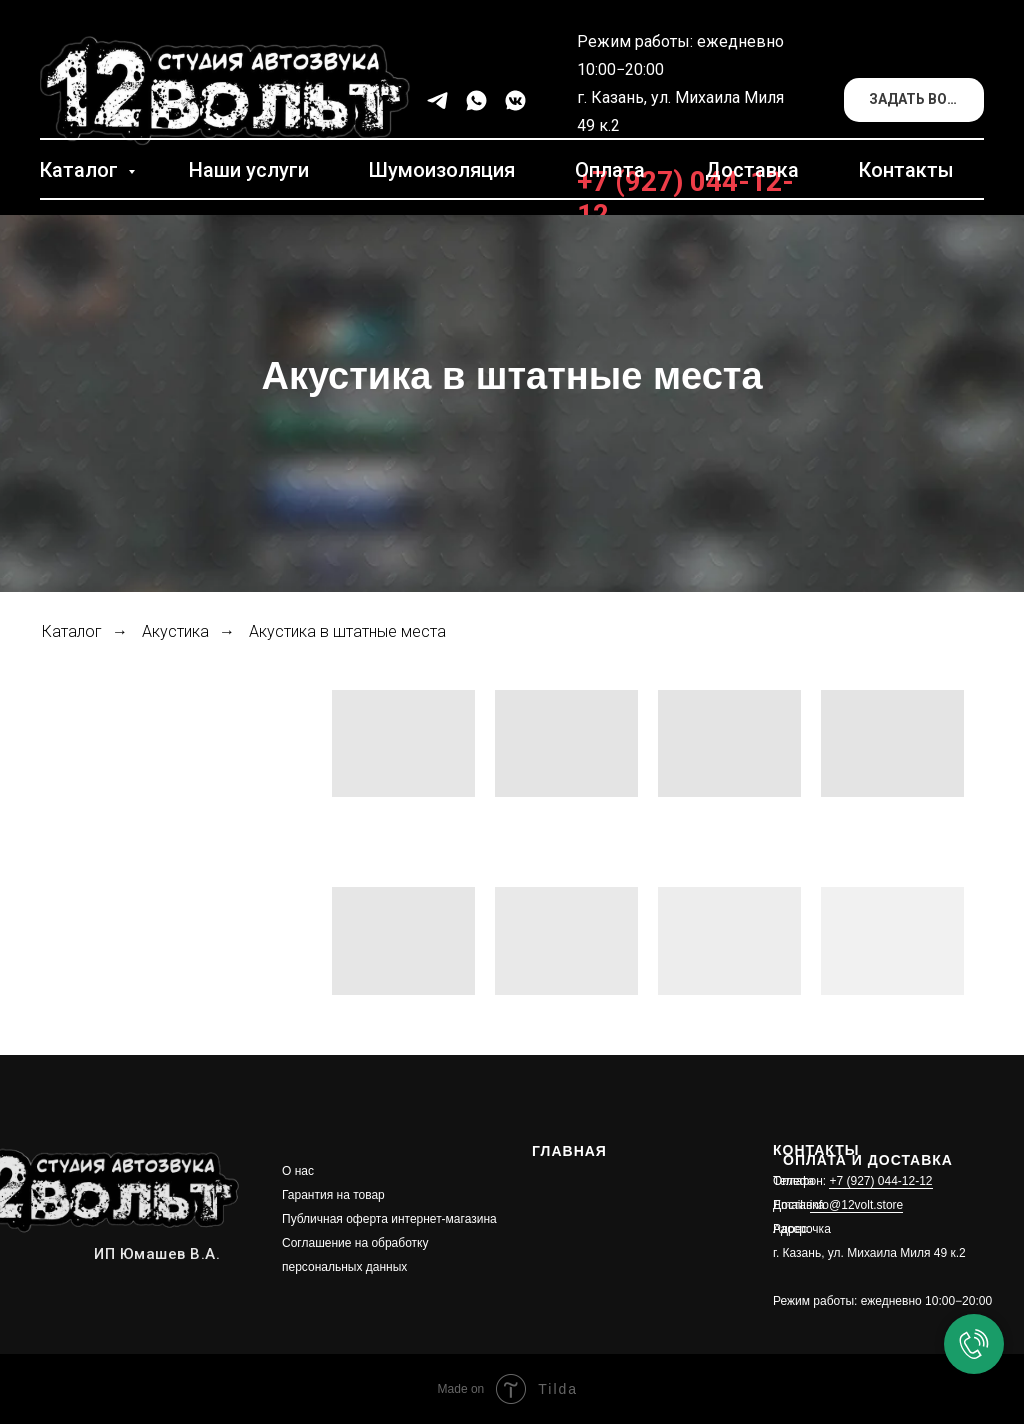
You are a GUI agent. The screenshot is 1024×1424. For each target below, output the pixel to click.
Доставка (752, 170)
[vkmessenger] (515, 100)
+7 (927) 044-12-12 (880, 1181)
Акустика (175, 631)
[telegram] (437, 100)
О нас (298, 1171)
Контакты (906, 170)
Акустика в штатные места (347, 631)
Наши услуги (249, 170)
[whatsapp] (476, 100)
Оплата (610, 170)
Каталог (81, 170)
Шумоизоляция (442, 170)
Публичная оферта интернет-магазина (389, 1219)
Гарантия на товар (333, 1195)
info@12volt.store (857, 1205)
